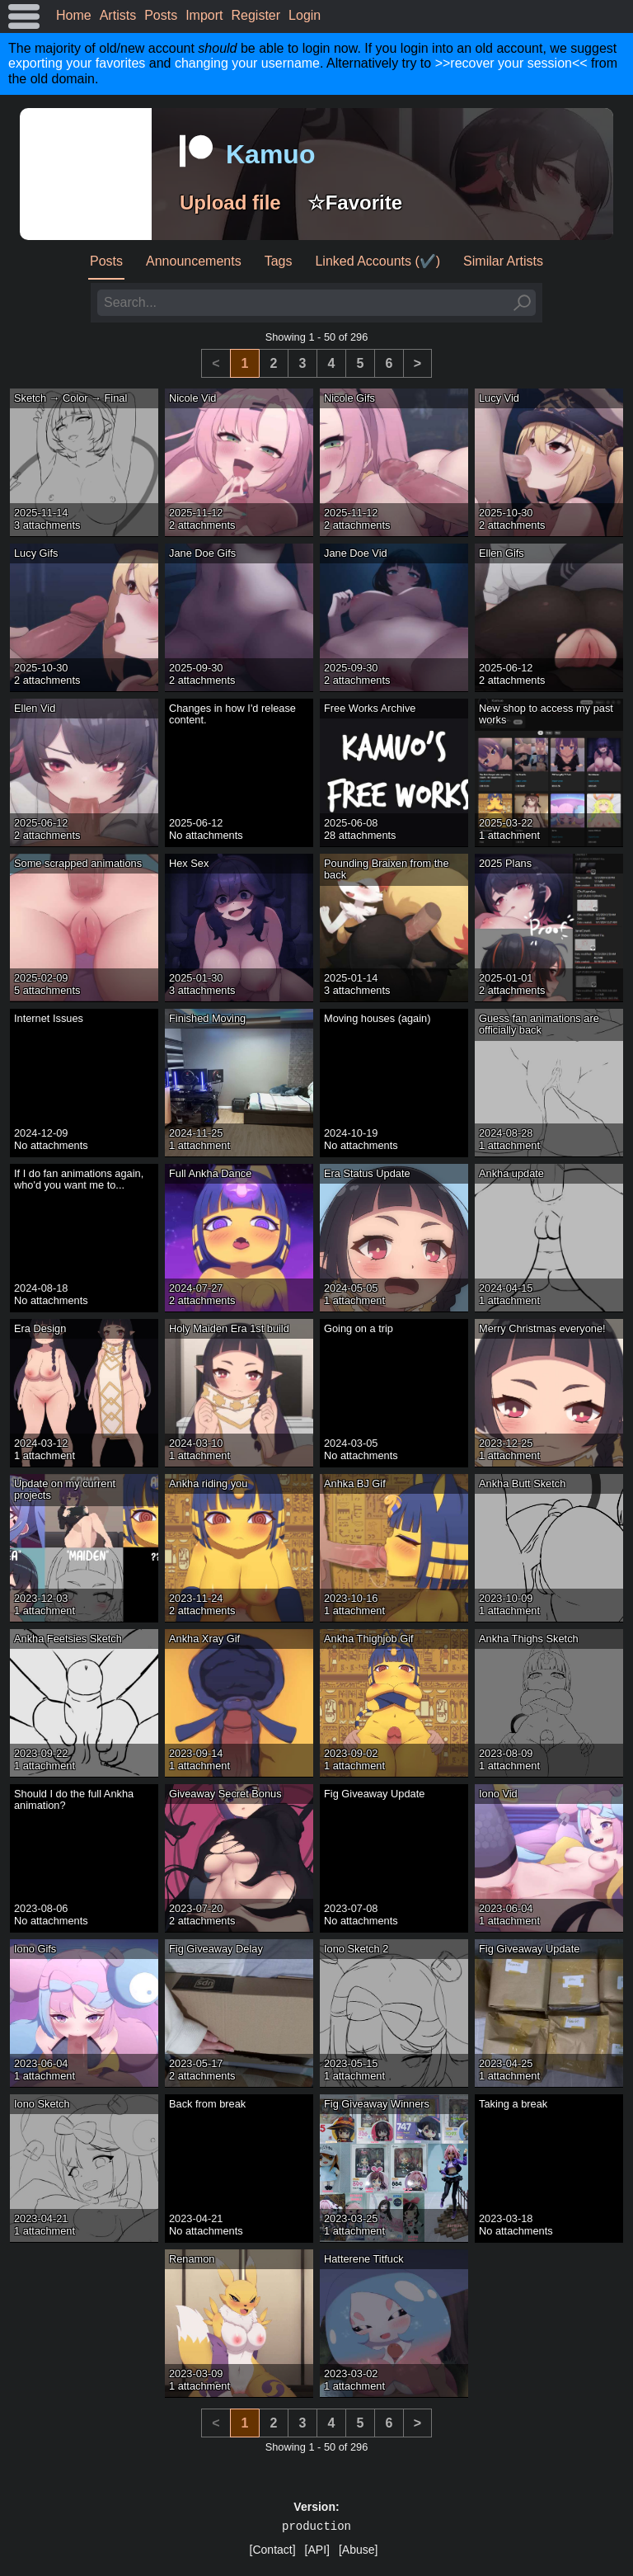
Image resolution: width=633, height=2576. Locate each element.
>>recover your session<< (511, 63)
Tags (279, 261)
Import (204, 15)
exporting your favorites (76, 63)
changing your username (247, 63)
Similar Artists (503, 261)
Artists (118, 15)
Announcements (193, 261)
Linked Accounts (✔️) (377, 261)
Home (73, 15)
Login (304, 15)
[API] (317, 2549)
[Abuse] (358, 2549)
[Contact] (273, 2549)
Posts (160, 15)
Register (256, 15)
